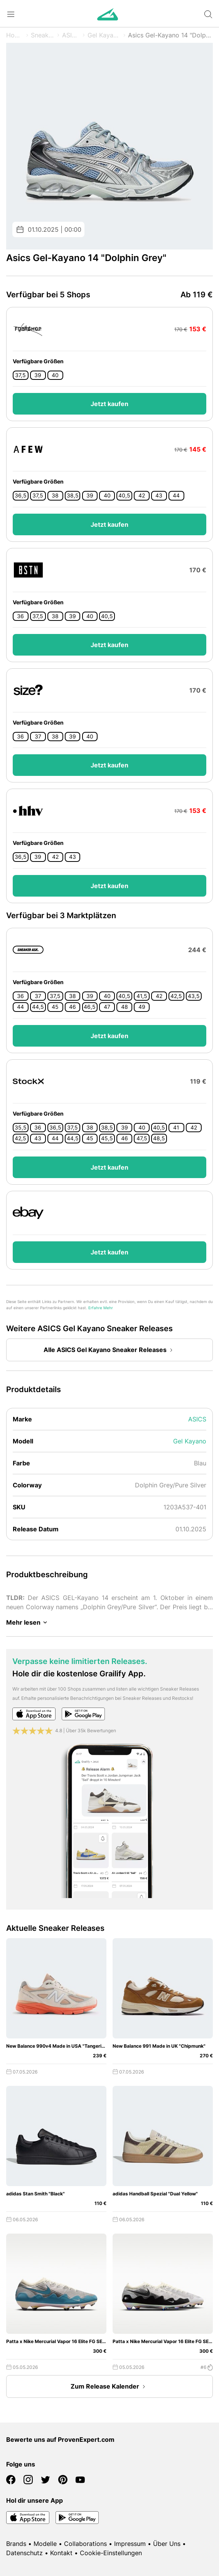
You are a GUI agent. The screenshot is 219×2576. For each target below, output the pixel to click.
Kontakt (61, 2553)
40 (55, 375)
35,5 (21, 1127)
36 (20, 616)
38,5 (73, 495)
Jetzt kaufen (109, 404)
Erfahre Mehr (100, 1308)
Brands (16, 2543)
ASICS (71, 35)
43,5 (194, 996)
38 (55, 495)
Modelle (45, 2543)
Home (15, 35)
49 (141, 1007)
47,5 (141, 1138)
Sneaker (42, 35)
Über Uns (166, 2543)
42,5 (176, 996)
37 (38, 736)
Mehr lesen (28, 1622)
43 (158, 495)
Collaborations (85, 2543)
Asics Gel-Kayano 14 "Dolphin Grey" (170, 35)
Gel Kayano (104, 35)
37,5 (20, 375)
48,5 (159, 1138)
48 (124, 1007)
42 (141, 495)
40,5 (124, 495)
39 (37, 375)
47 (107, 1007)
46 (72, 1007)
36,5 (21, 495)
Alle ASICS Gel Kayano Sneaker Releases (110, 1350)
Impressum (130, 2543)
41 (176, 1127)
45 (55, 1007)
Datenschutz (24, 2553)
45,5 (107, 1138)
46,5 (90, 1007)
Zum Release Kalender (109, 2386)
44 (176, 495)
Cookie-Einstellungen (111, 2553)
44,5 (38, 1007)
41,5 (141, 996)
